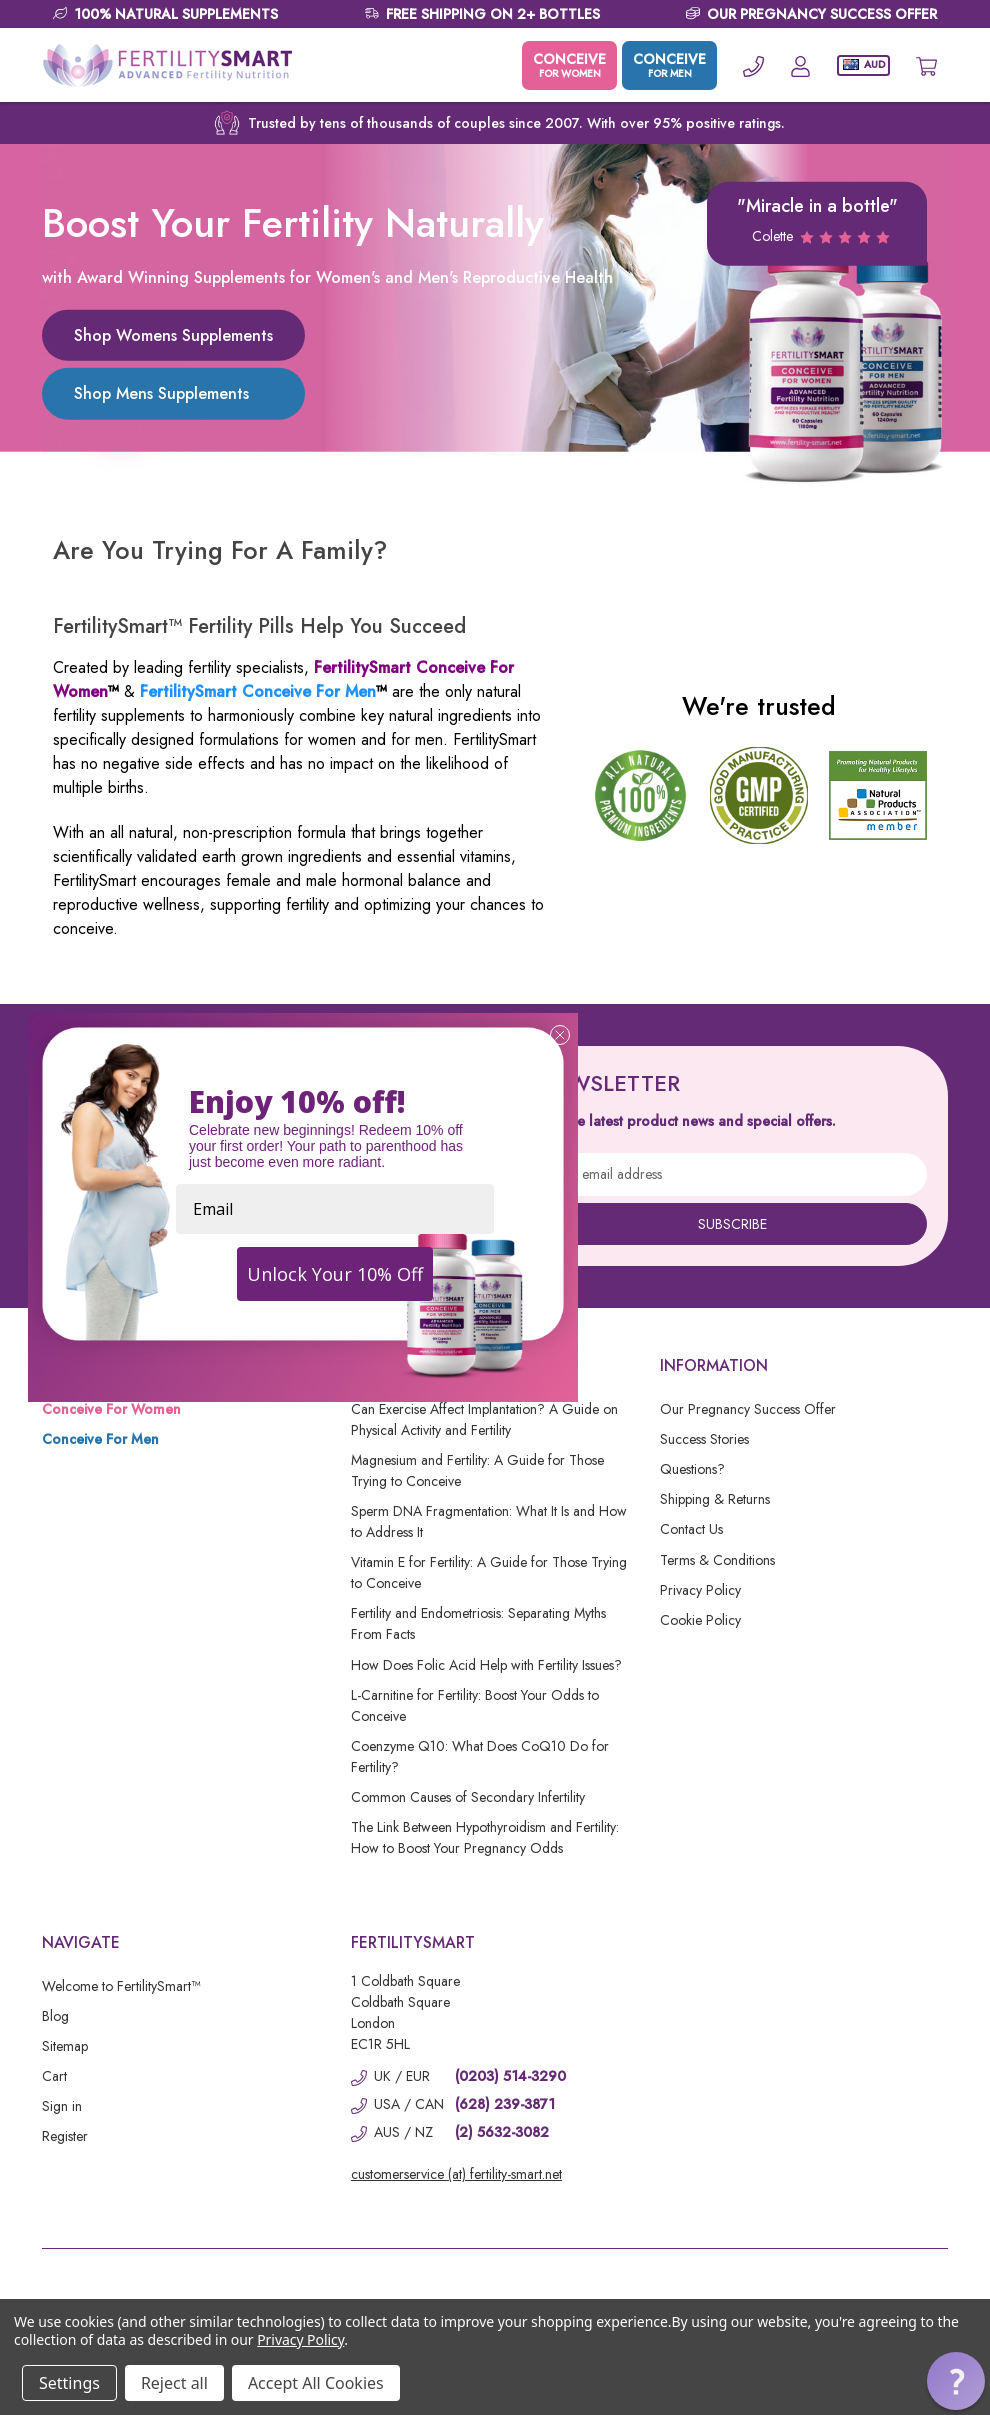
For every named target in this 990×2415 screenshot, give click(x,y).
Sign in (62, 2106)
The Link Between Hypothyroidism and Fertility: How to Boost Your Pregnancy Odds (485, 1837)
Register (65, 2136)
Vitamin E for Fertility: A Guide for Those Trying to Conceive (489, 1572)
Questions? (692, 1469)
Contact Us (691, 1529)
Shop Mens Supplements (161, 393)
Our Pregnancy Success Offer (748, 1409)
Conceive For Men (100, 1439)
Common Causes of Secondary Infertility (468, 1797)
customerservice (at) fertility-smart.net (456, 2174)
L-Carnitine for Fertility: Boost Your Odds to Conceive (475, 1705)
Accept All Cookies (316, 2383)
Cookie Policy (700, 1620)
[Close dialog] (560, 1035)
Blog (55, 2016)
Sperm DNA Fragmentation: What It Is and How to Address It (489, 1521)
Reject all (174, 2383)
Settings (69, 2383)
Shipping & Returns (715, 1499)
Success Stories (704, 1439)
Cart (54, 2076)
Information (714, 1365)
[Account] (800, 65)
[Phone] (753, 65)
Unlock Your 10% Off (335, 1274)
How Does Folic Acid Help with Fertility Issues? (486, 1665)
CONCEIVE (569, 65)
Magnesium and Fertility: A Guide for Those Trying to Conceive (477, 1470)
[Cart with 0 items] (926, 65)
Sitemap (65, 2046)
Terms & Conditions (717, 1560)
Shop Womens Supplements (173, 335)
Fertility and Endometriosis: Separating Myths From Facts (478, 1623)
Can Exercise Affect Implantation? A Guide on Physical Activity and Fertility (484, 1419)
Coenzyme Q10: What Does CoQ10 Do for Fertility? (480, 1756)
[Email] (335, 1209)
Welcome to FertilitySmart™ (121, 1986)
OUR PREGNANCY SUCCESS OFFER (822, 14)
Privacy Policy (700, 1590)
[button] (955, 2380)
